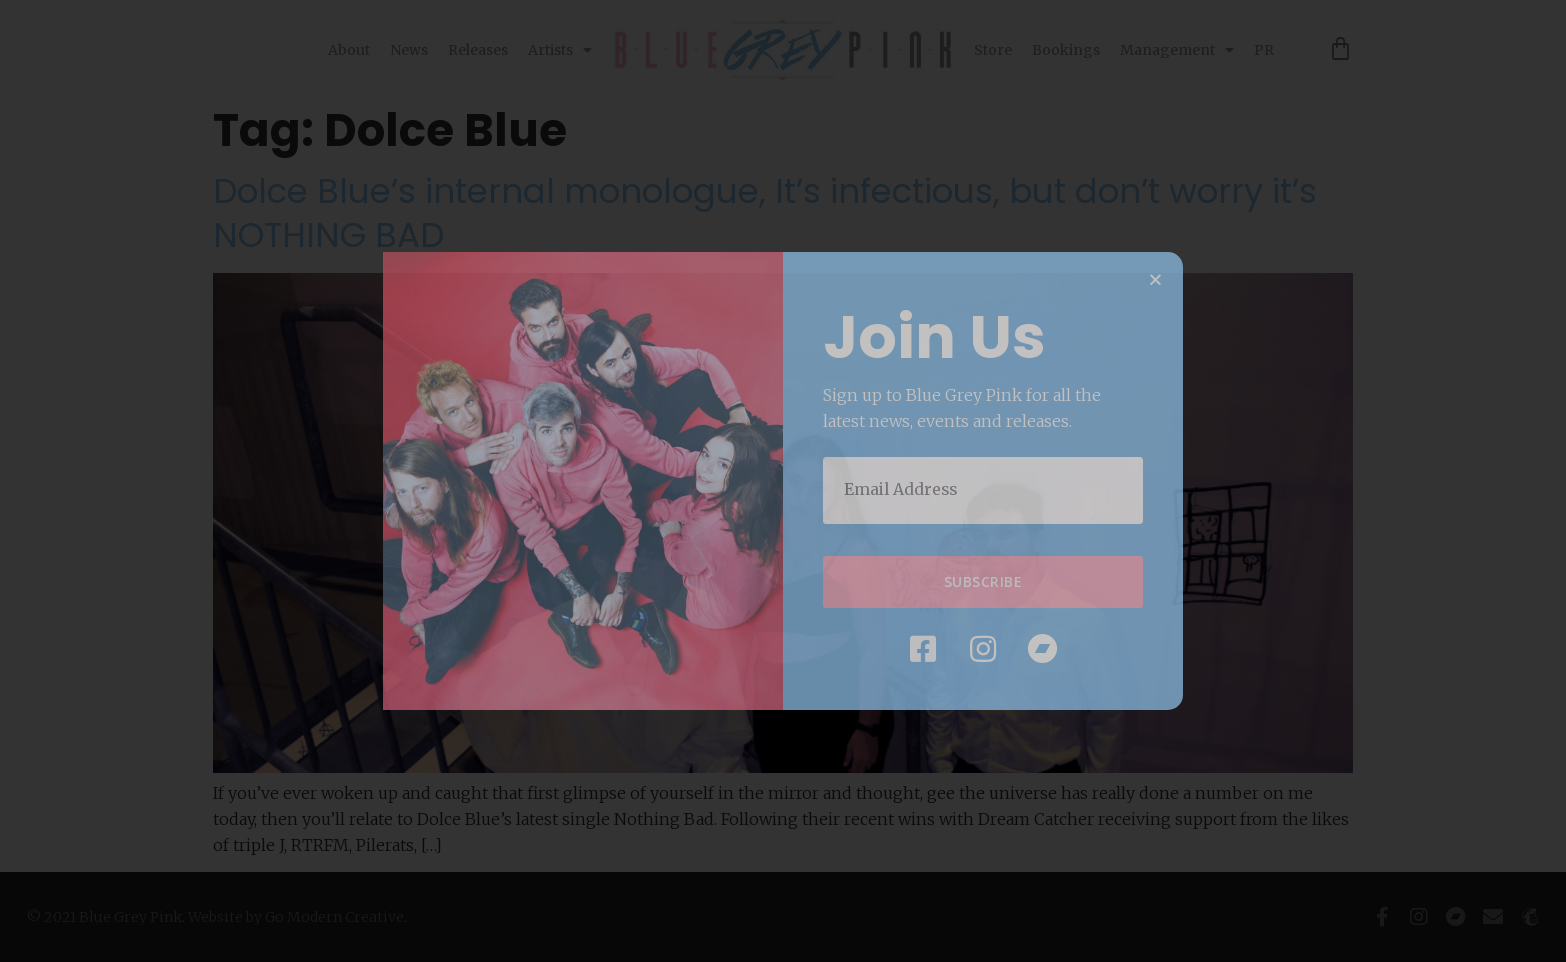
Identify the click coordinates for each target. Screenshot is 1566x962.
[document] (783, 481)
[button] (1155, 280)
